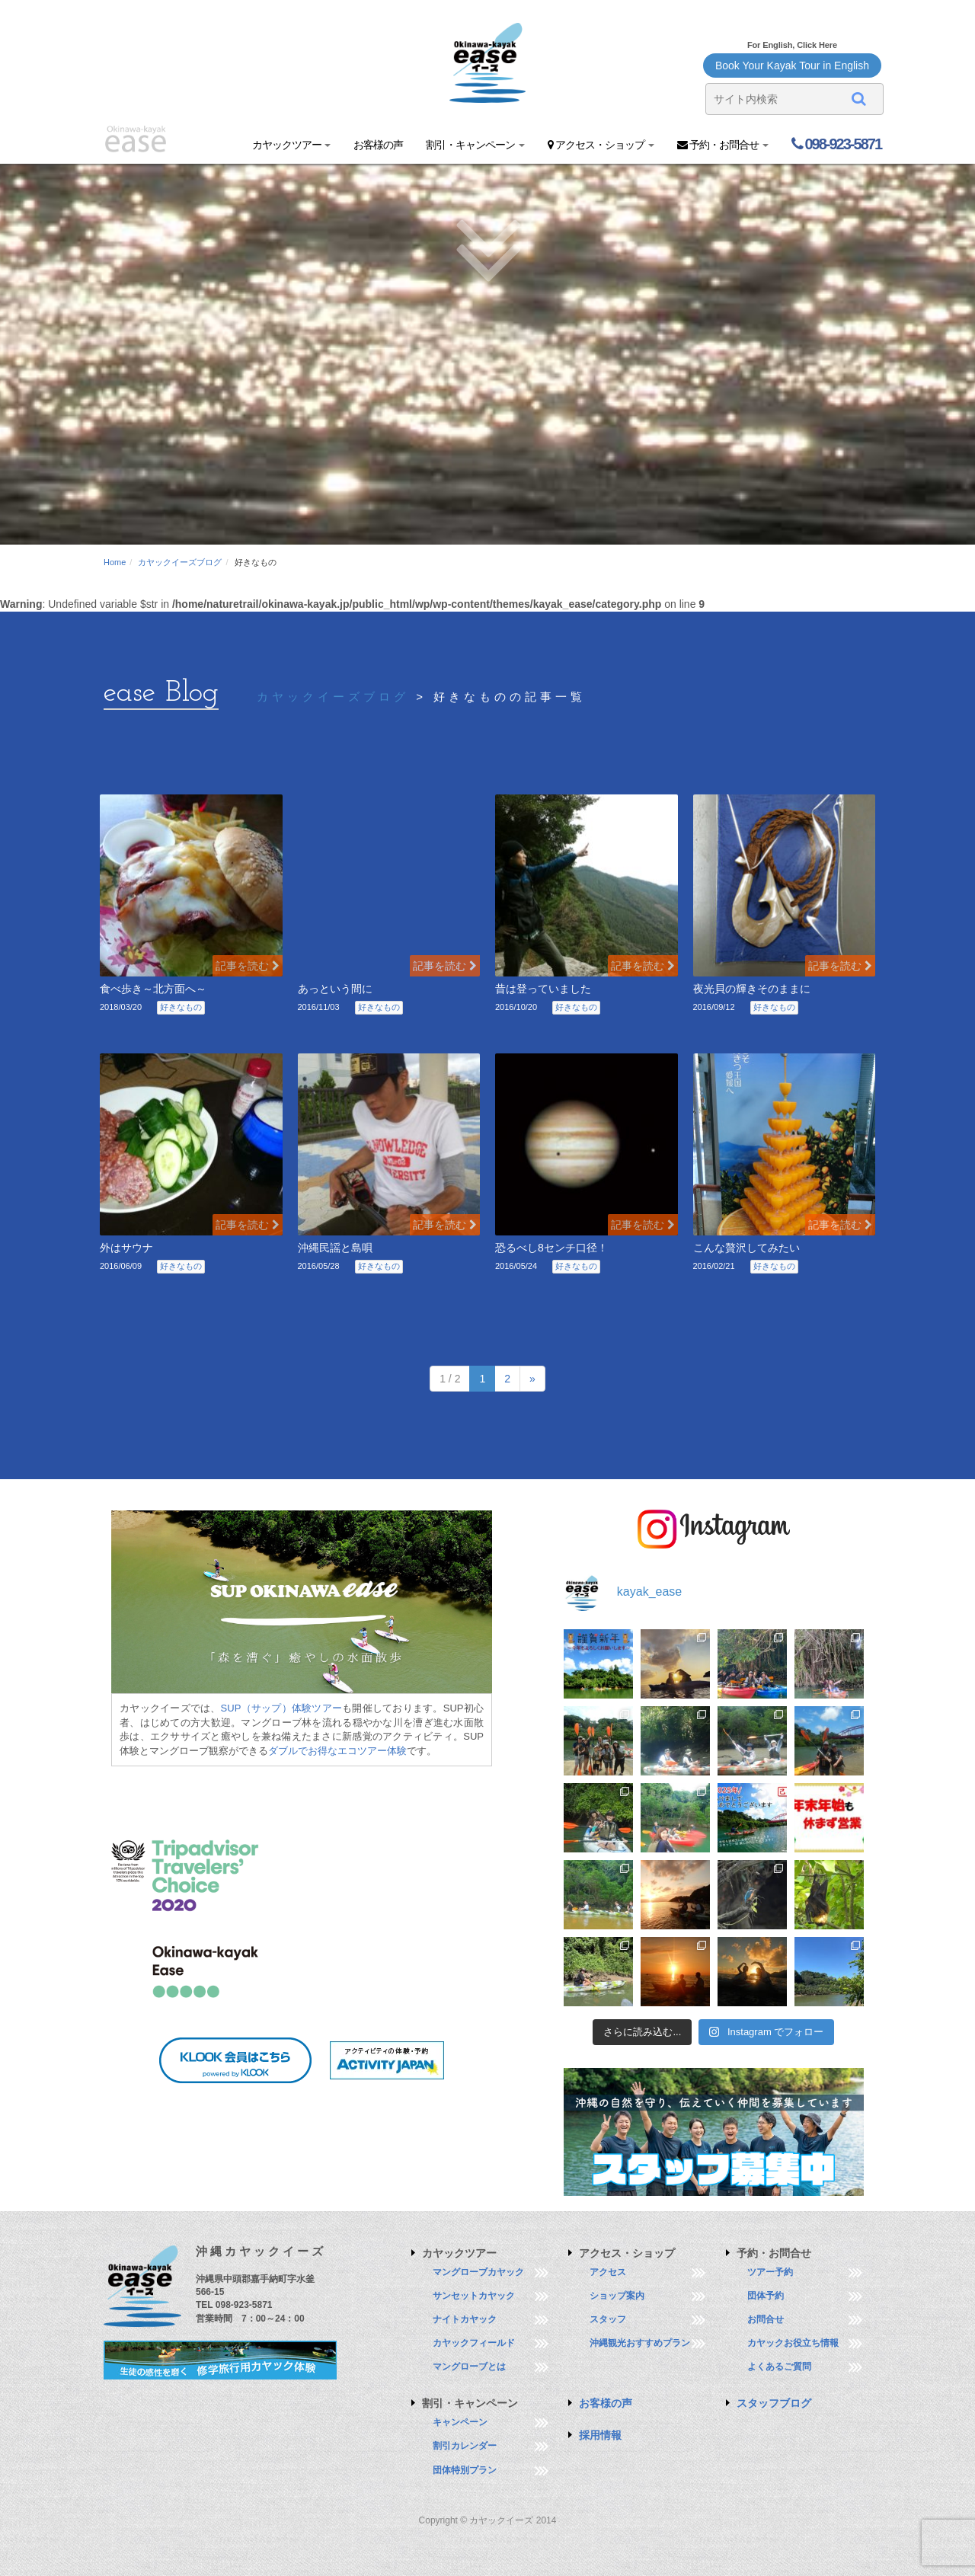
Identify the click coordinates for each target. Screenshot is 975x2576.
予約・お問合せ (723, 145)
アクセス (608, 2272)
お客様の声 (378, 145)
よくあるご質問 (779, 2366)
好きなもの (181, 1007)
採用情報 (600, 2435)
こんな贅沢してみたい (746, 1248)
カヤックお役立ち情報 (793, 2343)
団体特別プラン (465, 2470)
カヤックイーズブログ (180, 562)
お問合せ (765, 2319)
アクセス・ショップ (601, 145)
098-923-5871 (836, 144)
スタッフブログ (774, 2403)
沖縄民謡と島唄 (335, 1248)
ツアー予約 (770, 2272)
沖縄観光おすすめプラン (640, 2343)
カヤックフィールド (474, 2343)
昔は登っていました (543, 989)
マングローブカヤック (478, 2272)
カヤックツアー (291, 145)
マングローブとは (469, 2366)
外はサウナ (126, 1248)
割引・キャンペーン (475, 145)
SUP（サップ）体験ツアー (282, 1708)
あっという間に (335, 989)
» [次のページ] (532, 1379)
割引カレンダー (465, 2445)
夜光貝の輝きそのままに (751, 989)
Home (115, 562)
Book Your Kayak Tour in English (792, 65)
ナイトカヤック (465, 2319)
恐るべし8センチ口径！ (551, 1248)
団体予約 (765, 2295)
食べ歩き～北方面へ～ (153, 989)
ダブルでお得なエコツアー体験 (337, 1750)
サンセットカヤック (474, 2295)
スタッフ (608, 2319)
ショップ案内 (617, 2295)
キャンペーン (460, 2422)
